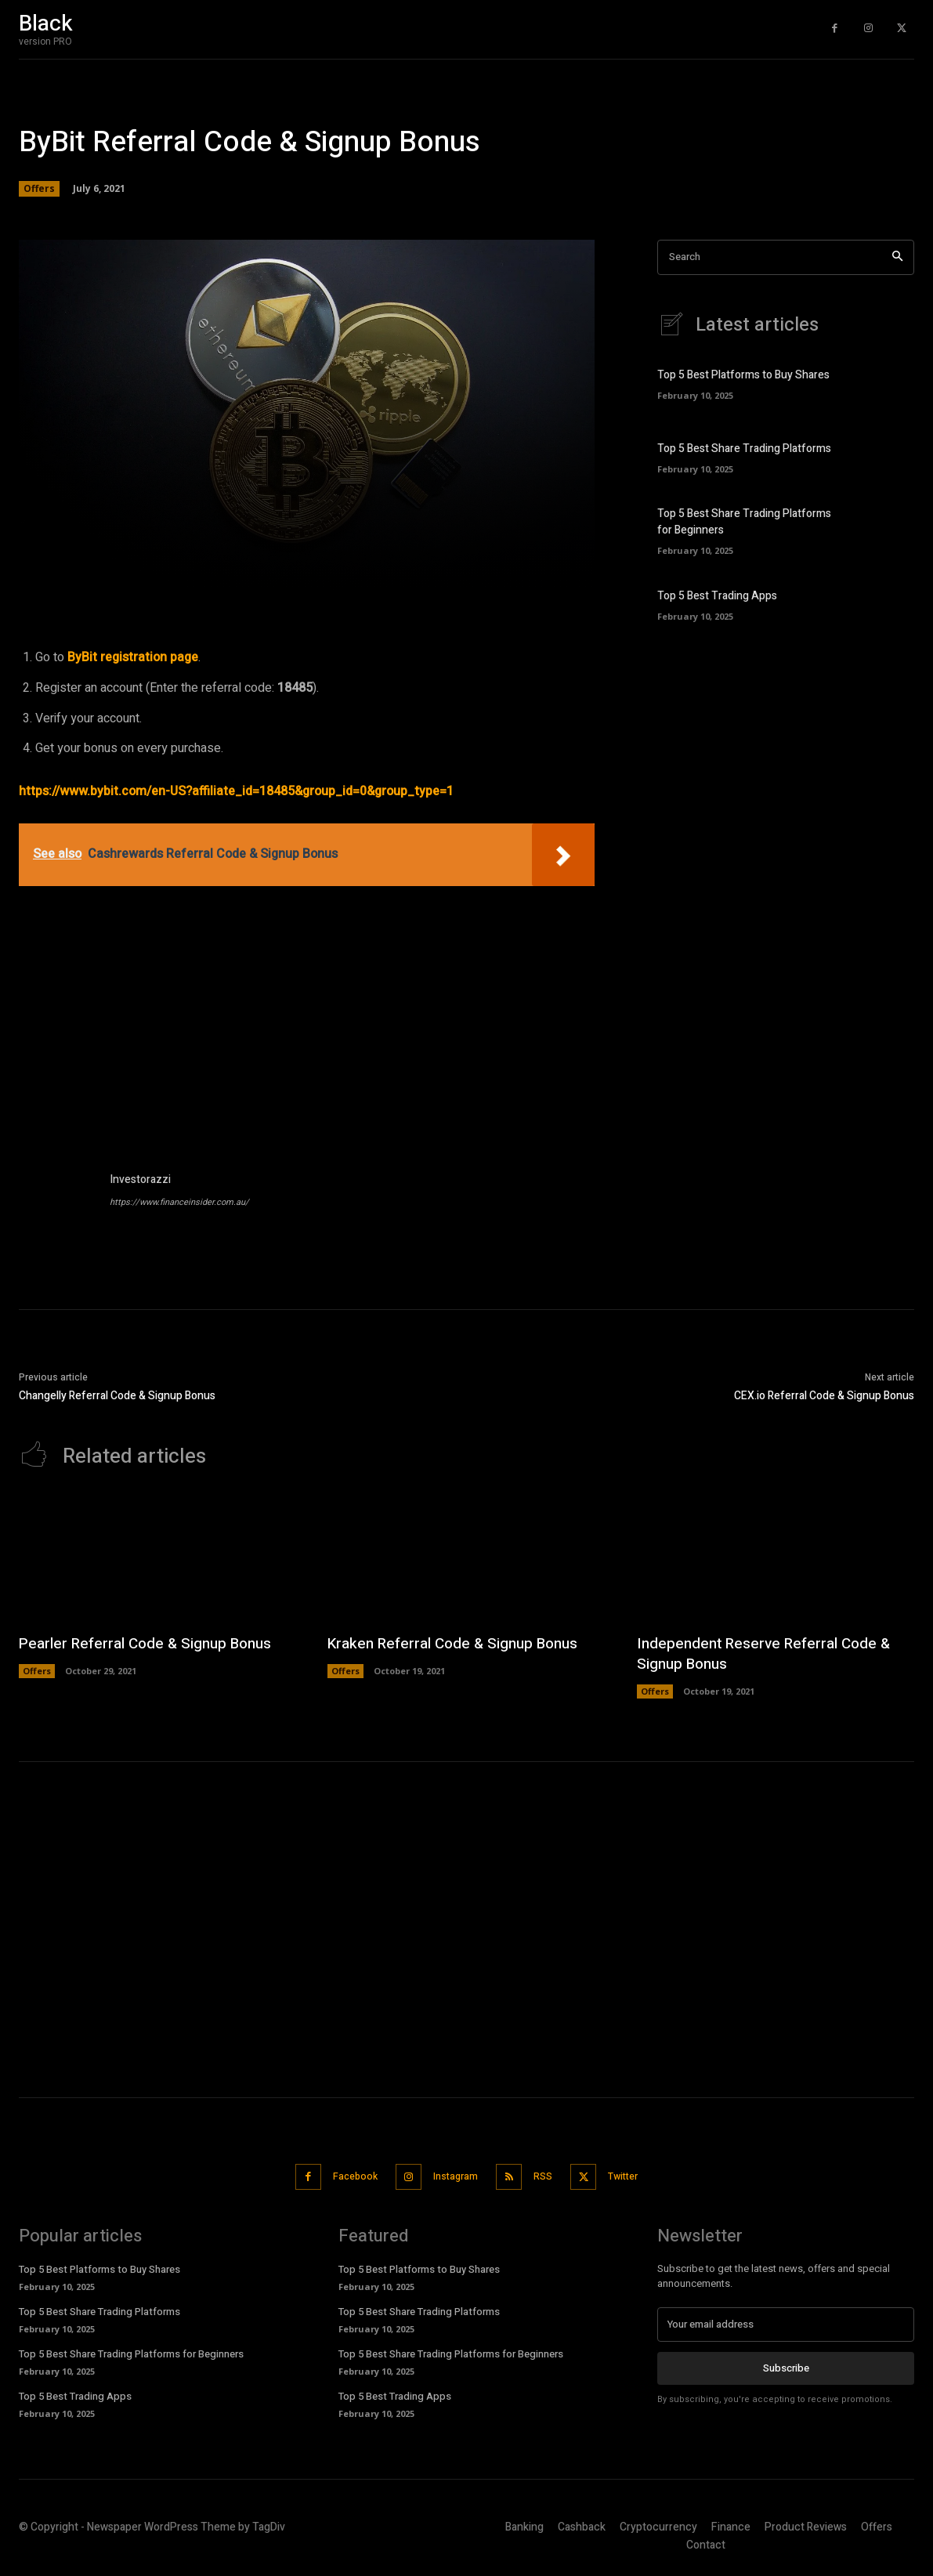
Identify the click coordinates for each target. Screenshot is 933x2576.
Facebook (343, 2175)
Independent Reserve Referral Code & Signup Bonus (769, 1653)
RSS (548, 2175)
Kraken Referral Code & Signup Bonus (459, 1643)
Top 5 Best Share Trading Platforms (744, 448)
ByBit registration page (132, 657)
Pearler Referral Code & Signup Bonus (151, 1643)
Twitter (637, 2175)
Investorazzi (140, 1179)
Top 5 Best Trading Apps (717, 596)
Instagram (452, 2175)
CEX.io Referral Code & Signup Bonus (824, 1395)
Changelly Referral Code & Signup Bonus (117, 1395)
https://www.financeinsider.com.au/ (179, 1202)
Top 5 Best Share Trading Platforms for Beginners (131, 2351)
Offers (39, 189)
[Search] (897, 257)
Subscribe (786, 2365)
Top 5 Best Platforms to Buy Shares (743, 375)
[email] (785, 2322)
